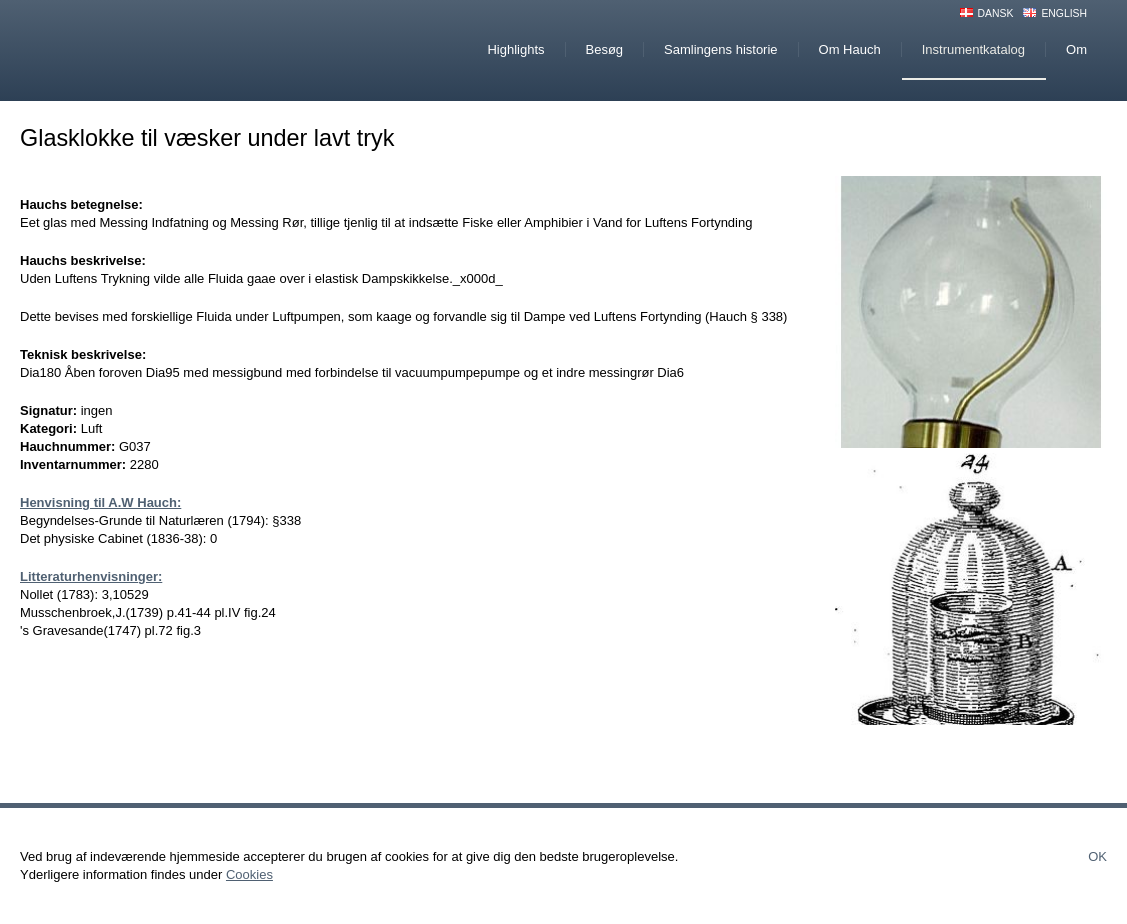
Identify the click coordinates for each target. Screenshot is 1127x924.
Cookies (249, 874)
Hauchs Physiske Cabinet (189, 50)
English (1064, 13)
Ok (1097, 856)
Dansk (996, 13)
